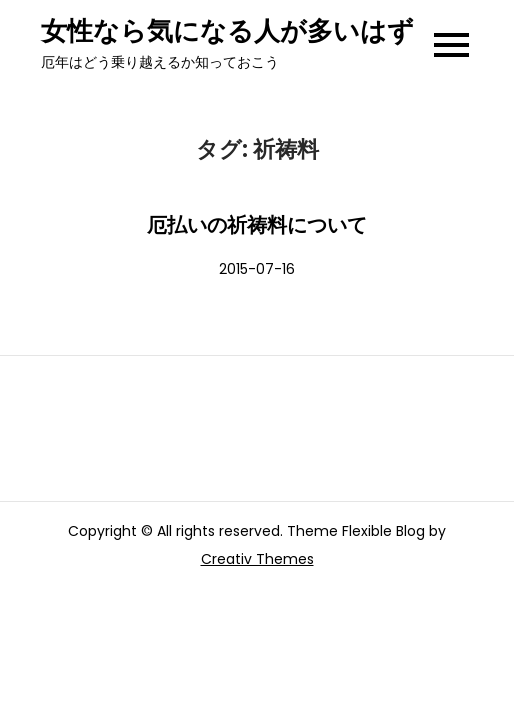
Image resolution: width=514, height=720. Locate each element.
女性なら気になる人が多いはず (227, 31)
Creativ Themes (257, 559)
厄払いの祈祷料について (257, 225)
